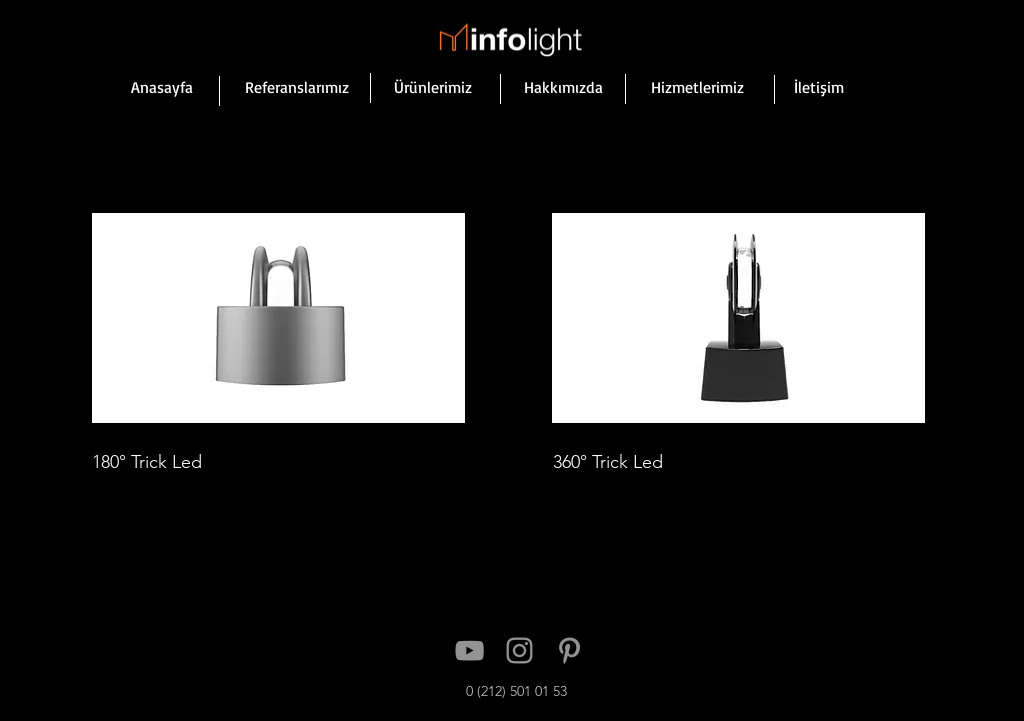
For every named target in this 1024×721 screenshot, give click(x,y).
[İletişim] (818, 87)
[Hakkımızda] (563, 87)
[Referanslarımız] (297, 87)
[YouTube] (469, 650)
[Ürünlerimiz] (433, 87)
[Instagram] (519, 650)
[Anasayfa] (162, 87)
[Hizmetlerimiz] (697, 87)
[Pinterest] (569, 650)
